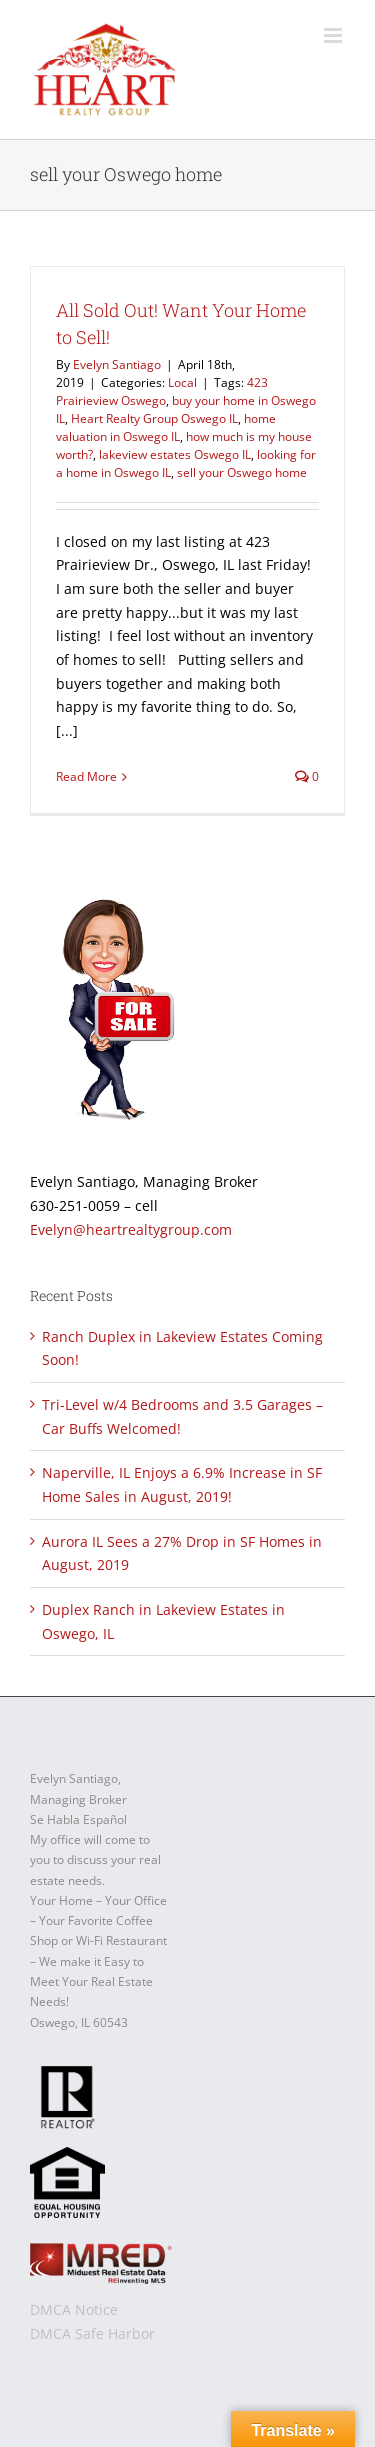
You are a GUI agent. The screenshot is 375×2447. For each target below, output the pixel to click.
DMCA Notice (74, 2309)
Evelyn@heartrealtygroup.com (131, 1229)
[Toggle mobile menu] (334, 35)
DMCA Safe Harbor (92, 2333)
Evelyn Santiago (117, 364)
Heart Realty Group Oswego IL (154, 418)
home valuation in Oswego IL (166, 427)
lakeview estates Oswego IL (175, 454)
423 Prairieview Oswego (162, 391)
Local (182, 382)
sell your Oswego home (242, 472)
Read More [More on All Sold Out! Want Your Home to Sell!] (86, 776)
